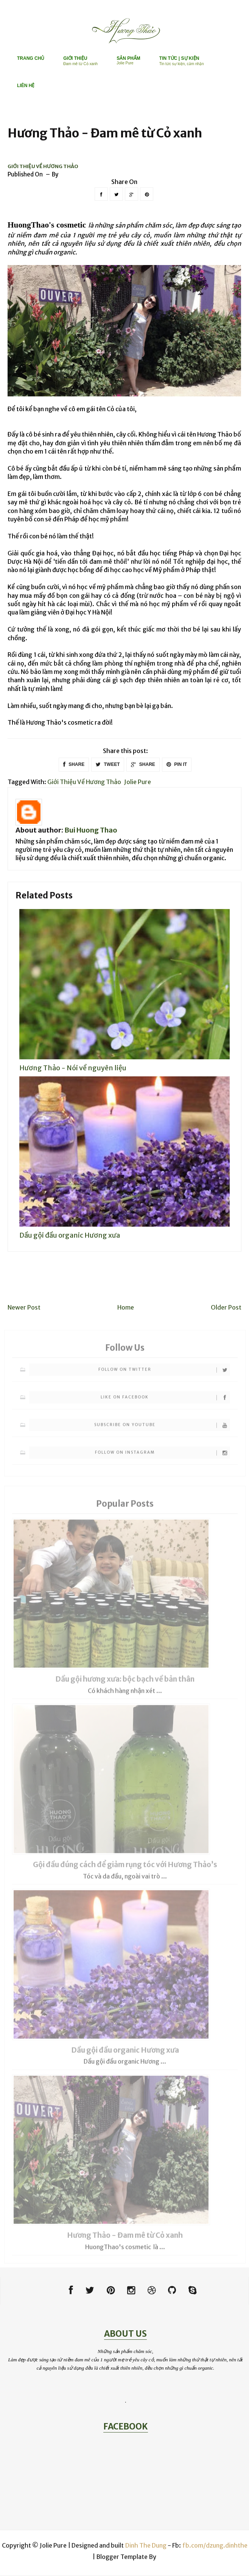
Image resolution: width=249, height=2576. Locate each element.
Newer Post (24, 1307)
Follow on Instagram (162, 1457)
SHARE (73, 764)
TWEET (108, 764)
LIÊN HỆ (25, 85)
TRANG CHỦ (30, 58)
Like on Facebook (165, 1401)
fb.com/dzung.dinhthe (214, 2545)
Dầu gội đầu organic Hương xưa (69, 1235)
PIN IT (177, 764)
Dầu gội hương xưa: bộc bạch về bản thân (125, 1683)
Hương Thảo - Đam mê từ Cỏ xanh (125, 2239)
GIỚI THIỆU (80, 61)
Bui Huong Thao (90, 830)
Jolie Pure (137, 782)
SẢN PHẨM (128, 60)
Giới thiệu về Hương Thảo (43, 167)
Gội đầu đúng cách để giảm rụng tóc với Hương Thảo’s (125, 1868)
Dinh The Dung (146, 2545)
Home (125, 1307)
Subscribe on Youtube (162, 1429)
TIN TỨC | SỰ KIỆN (181, 61)
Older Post (226, 1307)
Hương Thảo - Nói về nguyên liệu (72, 1067)
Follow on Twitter (164, 1374)
